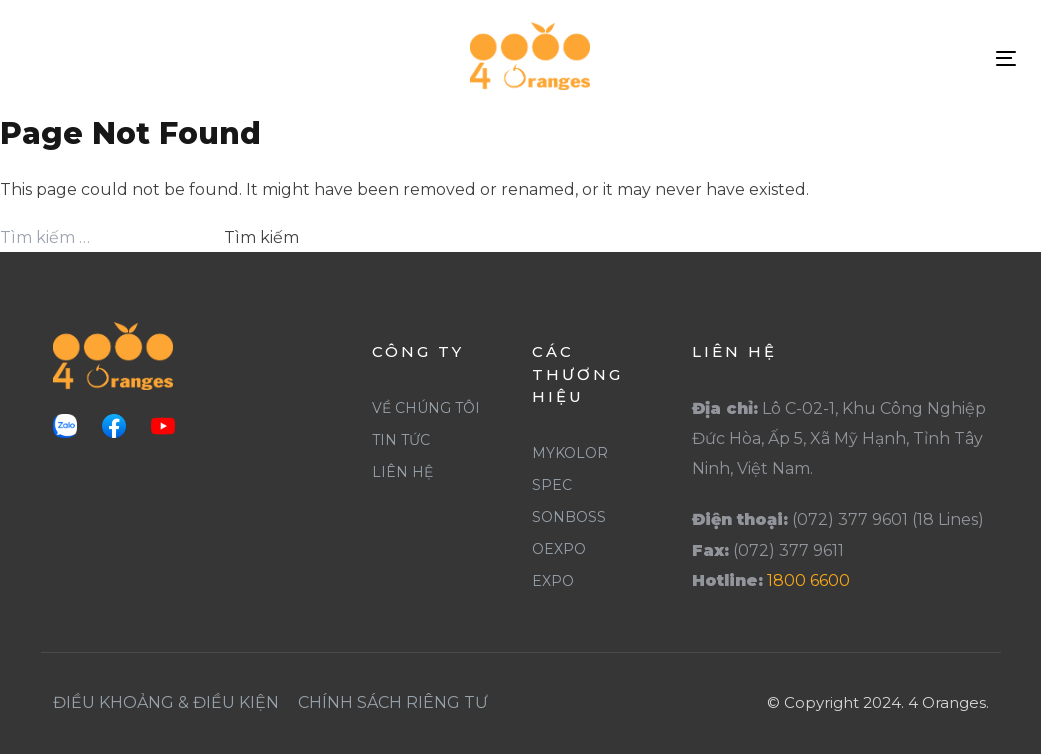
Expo (553, 581)
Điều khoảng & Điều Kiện (166, 702)
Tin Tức (401, 440)
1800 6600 (808, 580)
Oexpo (559, 549)
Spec (552, 485)
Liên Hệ (402, 472)
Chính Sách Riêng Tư (393, 702)
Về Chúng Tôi (426, 408)
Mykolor (570, 453)
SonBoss (569, 517)
